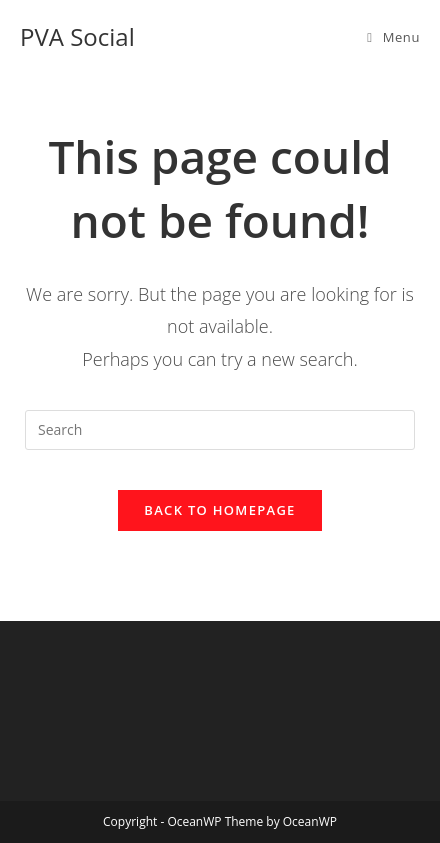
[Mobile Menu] (393, 37)
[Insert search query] (220, 430)
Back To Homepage (219, 510)
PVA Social (77, 36)
